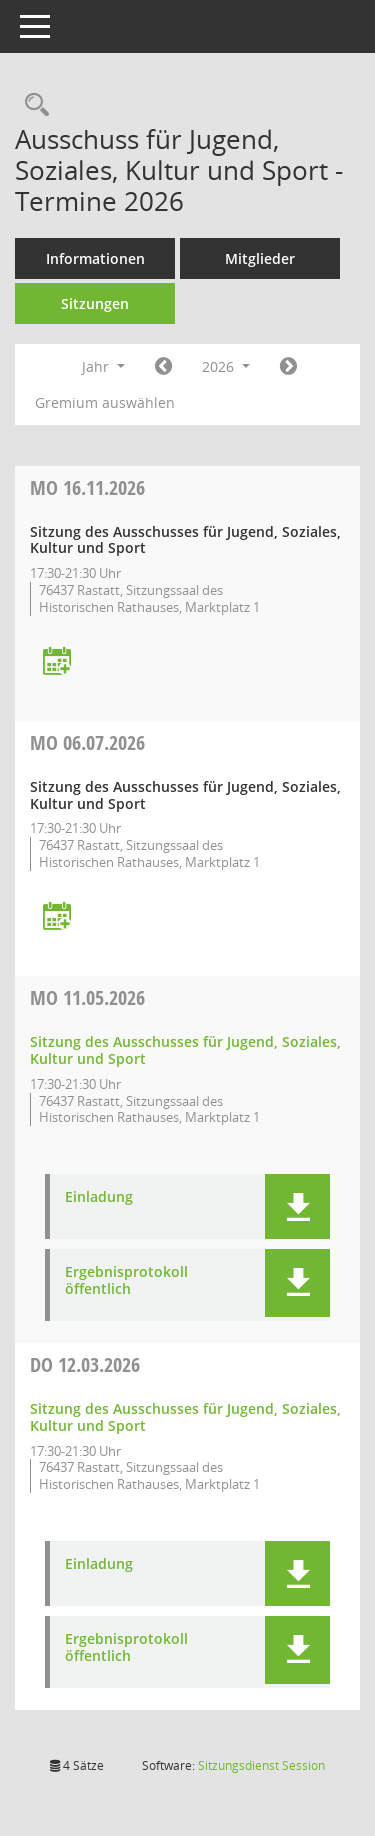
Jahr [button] (103, 366)
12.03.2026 (85, 1364)
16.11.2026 (87, 487)
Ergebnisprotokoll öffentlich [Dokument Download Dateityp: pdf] (126, 1281)
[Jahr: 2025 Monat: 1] (163, 367)
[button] (297, 1206)
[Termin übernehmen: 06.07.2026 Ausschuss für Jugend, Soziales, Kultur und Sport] (57, 917)
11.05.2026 (87, 997)
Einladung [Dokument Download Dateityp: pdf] (99, 1197)
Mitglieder (260, 258)
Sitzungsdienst (261, 1765)
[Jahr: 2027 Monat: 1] (288, 367)
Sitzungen (95, 303)
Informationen (95, 258)
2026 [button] (226, 366)
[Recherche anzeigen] (32, 105)
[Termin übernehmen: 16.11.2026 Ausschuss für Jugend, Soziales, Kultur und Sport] (57, 662)
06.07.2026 (87, 742)
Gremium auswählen (105, 402)
